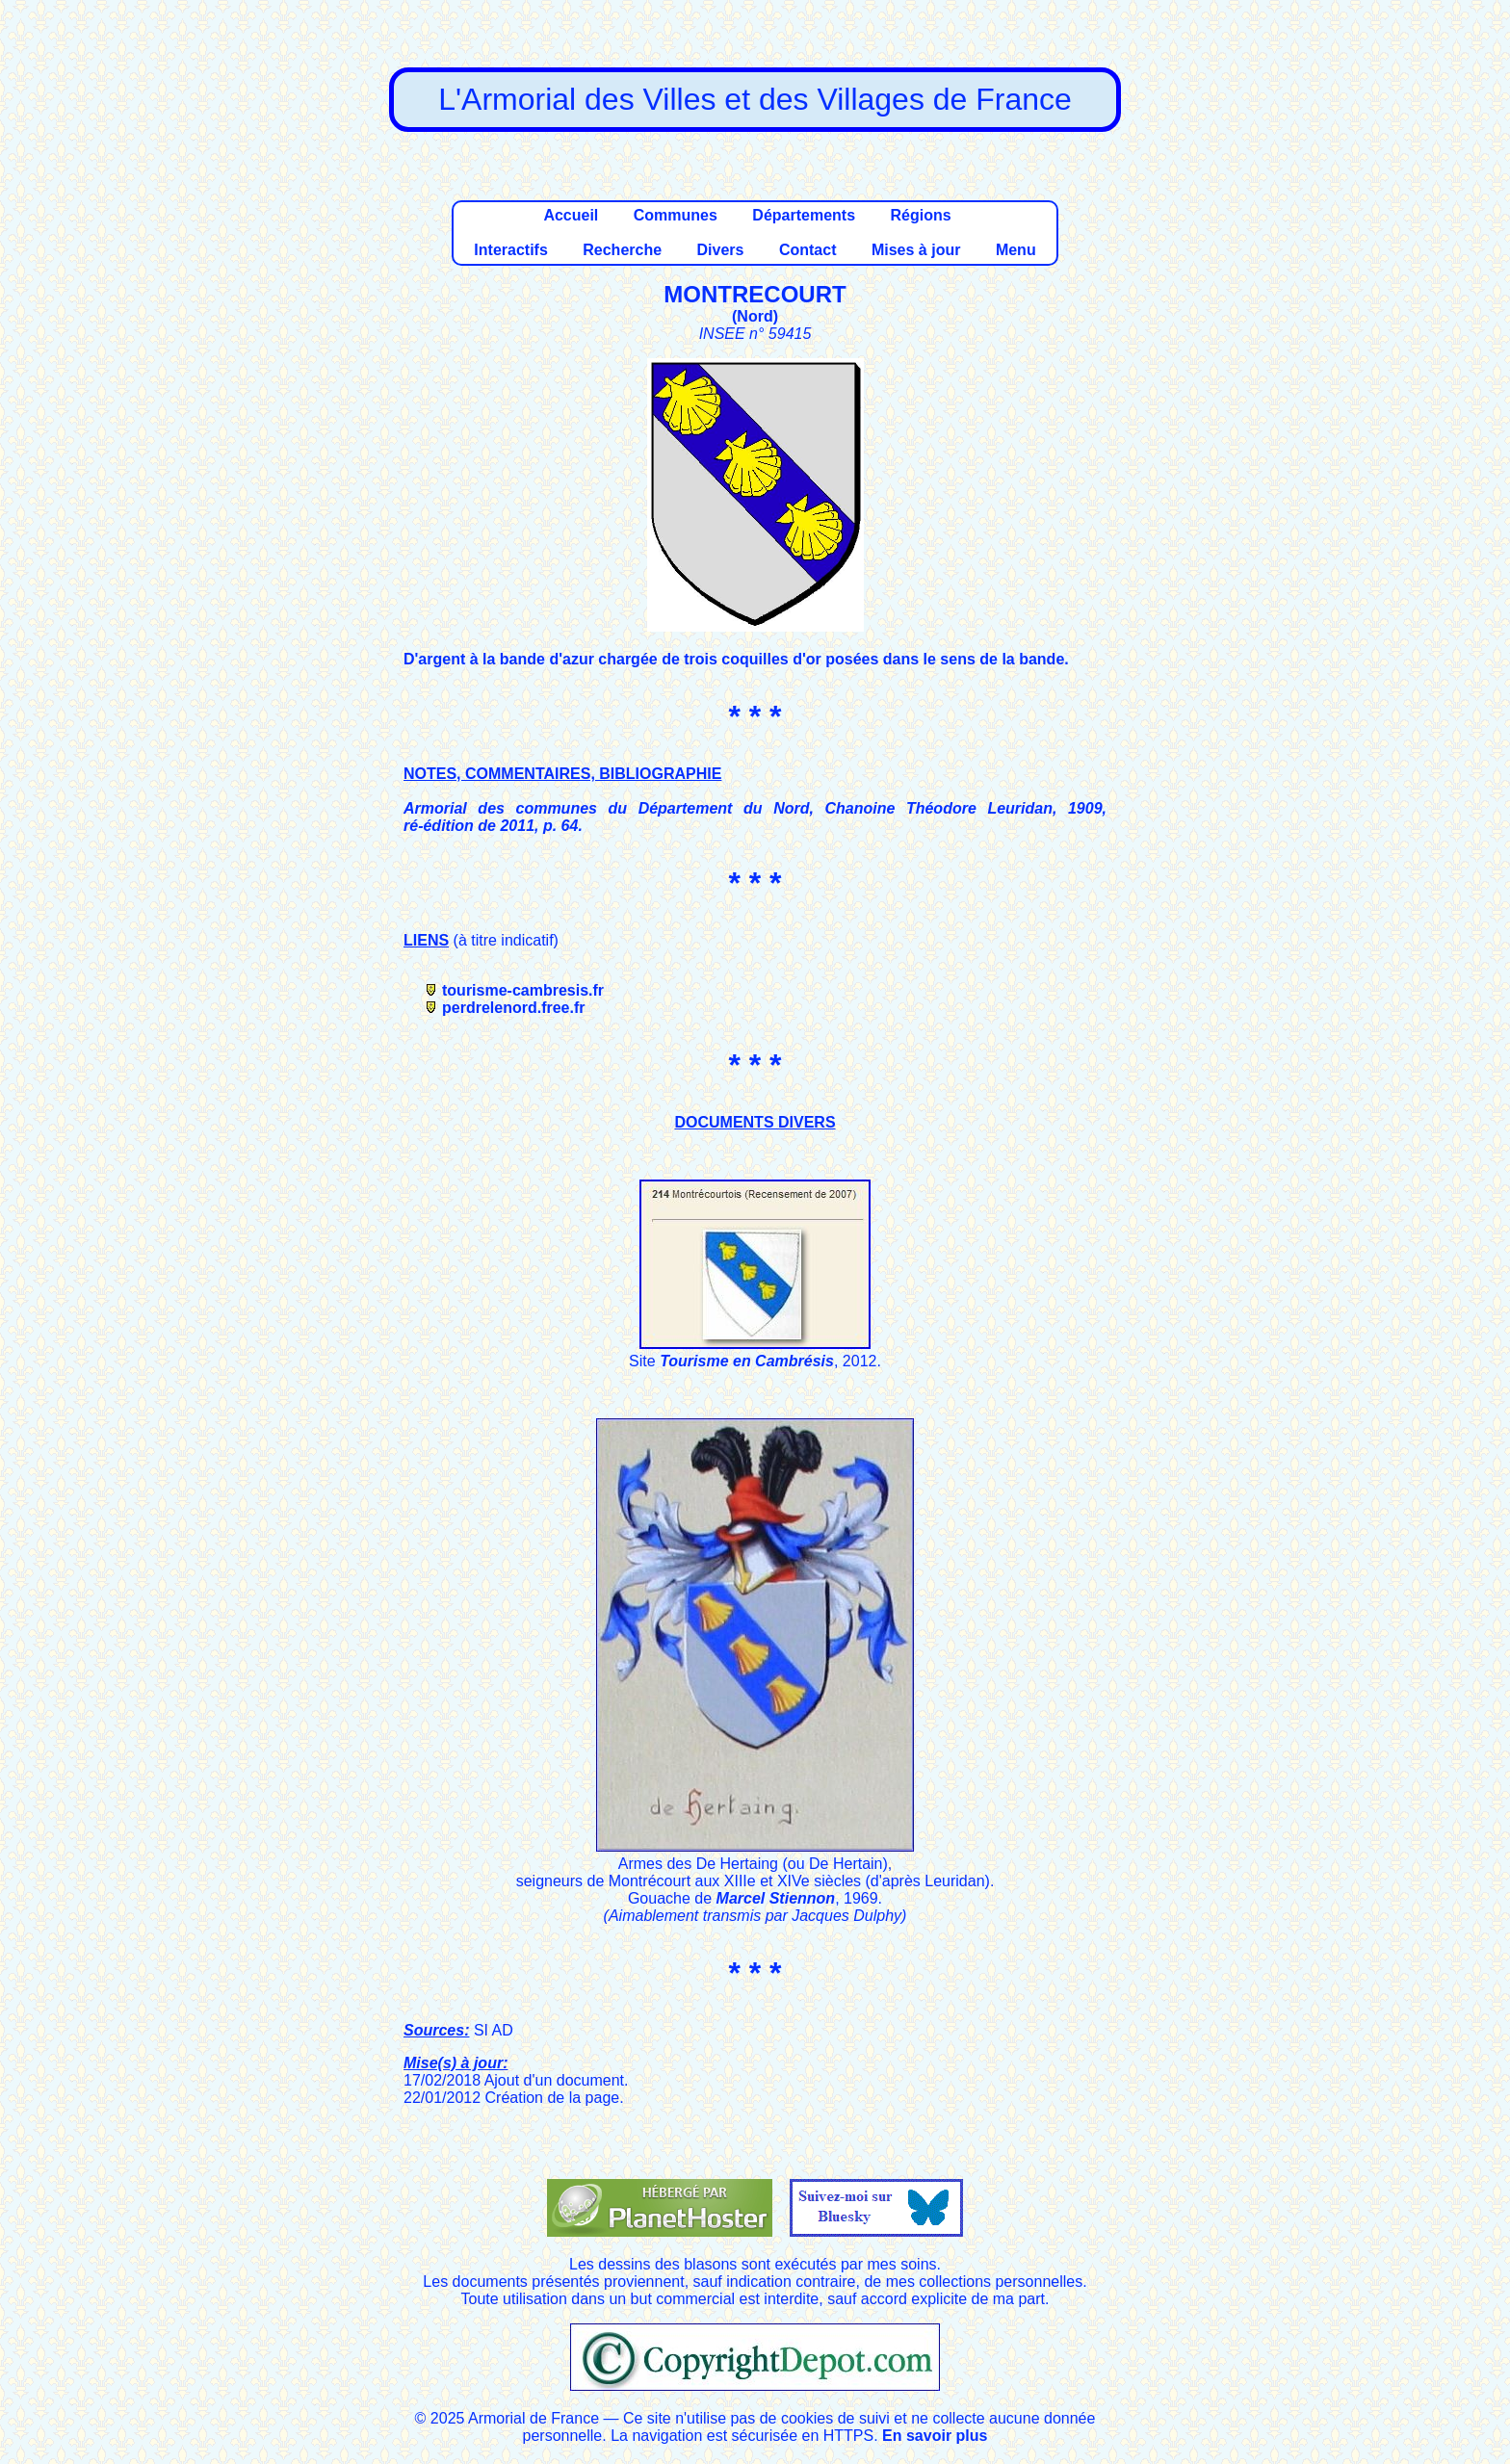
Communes (675, 215)
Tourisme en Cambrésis (747, 1361)
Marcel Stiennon (776, 1898)
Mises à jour (916, 250)
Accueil (570, 215)
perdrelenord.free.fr (513, 1007)
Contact (808, 250)
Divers (720, 250)
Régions (920, 215)
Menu (1016, 250)
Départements (803, 215)
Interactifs (510, 250)
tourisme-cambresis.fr (523, 990)
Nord (754, 316)
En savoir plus (934, 2435)
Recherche (622, 250)
